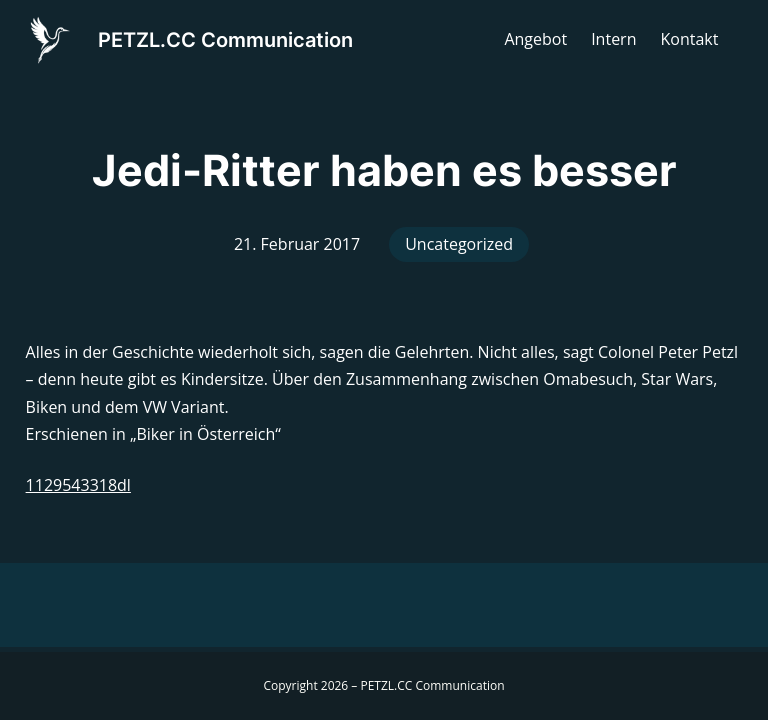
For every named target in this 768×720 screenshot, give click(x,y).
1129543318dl (78, 485)
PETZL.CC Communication (225, 40)
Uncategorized (459, 244)
